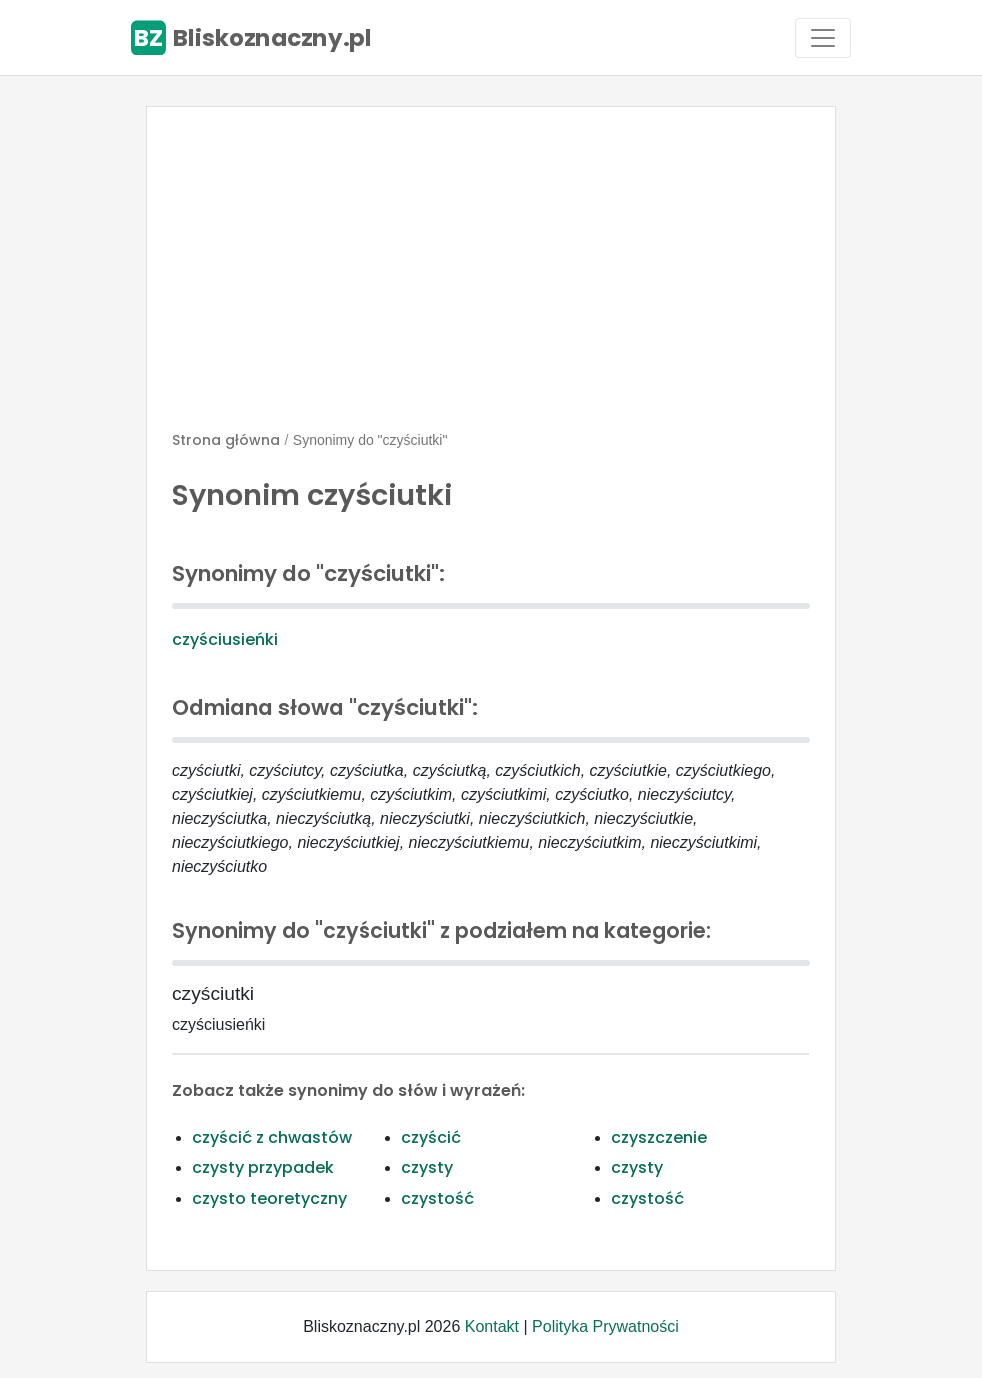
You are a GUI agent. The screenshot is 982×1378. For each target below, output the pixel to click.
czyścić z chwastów (272, 1137)
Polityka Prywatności (605, 1326)
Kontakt (492, 1326)
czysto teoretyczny (269, 1198)
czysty (427, 1167)
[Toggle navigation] (823, 38)
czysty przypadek (263, 1167)
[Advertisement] (491, 277)
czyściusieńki (225, 639)
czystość (437, 1198)
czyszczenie (659, 1137)
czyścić (431, 1137)
